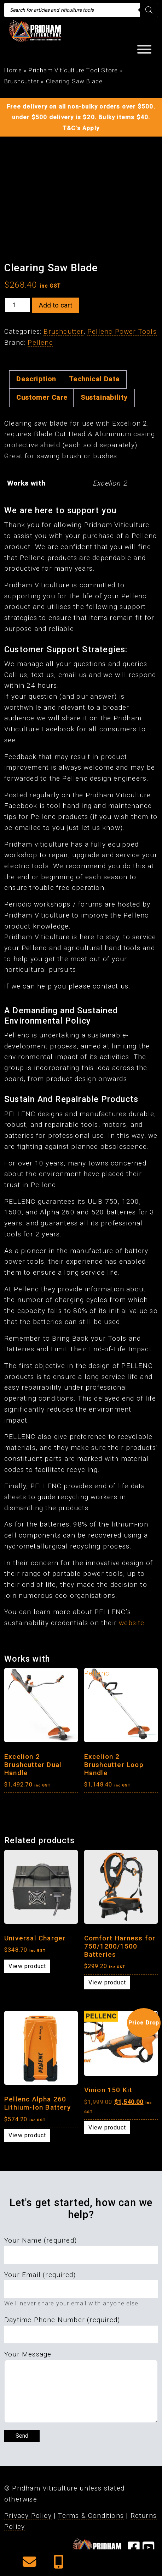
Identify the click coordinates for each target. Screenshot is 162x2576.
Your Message (27, 2354)
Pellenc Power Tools (122, 331)
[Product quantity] (17, 305)
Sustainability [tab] (104, 397)
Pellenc (40, 342)
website (131, 1623)
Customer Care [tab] (42, 397)
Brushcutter (21, 81)
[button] (29, 2564)
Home (13, 70)
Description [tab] (36, 379)
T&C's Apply (81, 128)
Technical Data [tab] (94, 379)
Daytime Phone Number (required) (62, 2320)
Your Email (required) (40, 2275)
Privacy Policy (28, 2515)
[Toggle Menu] (144, 49)
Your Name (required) (40, 2240)
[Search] (149, 10)
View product (27, 1966)
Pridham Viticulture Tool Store (73, 70)
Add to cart (55, 305)
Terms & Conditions (91, 2515)
